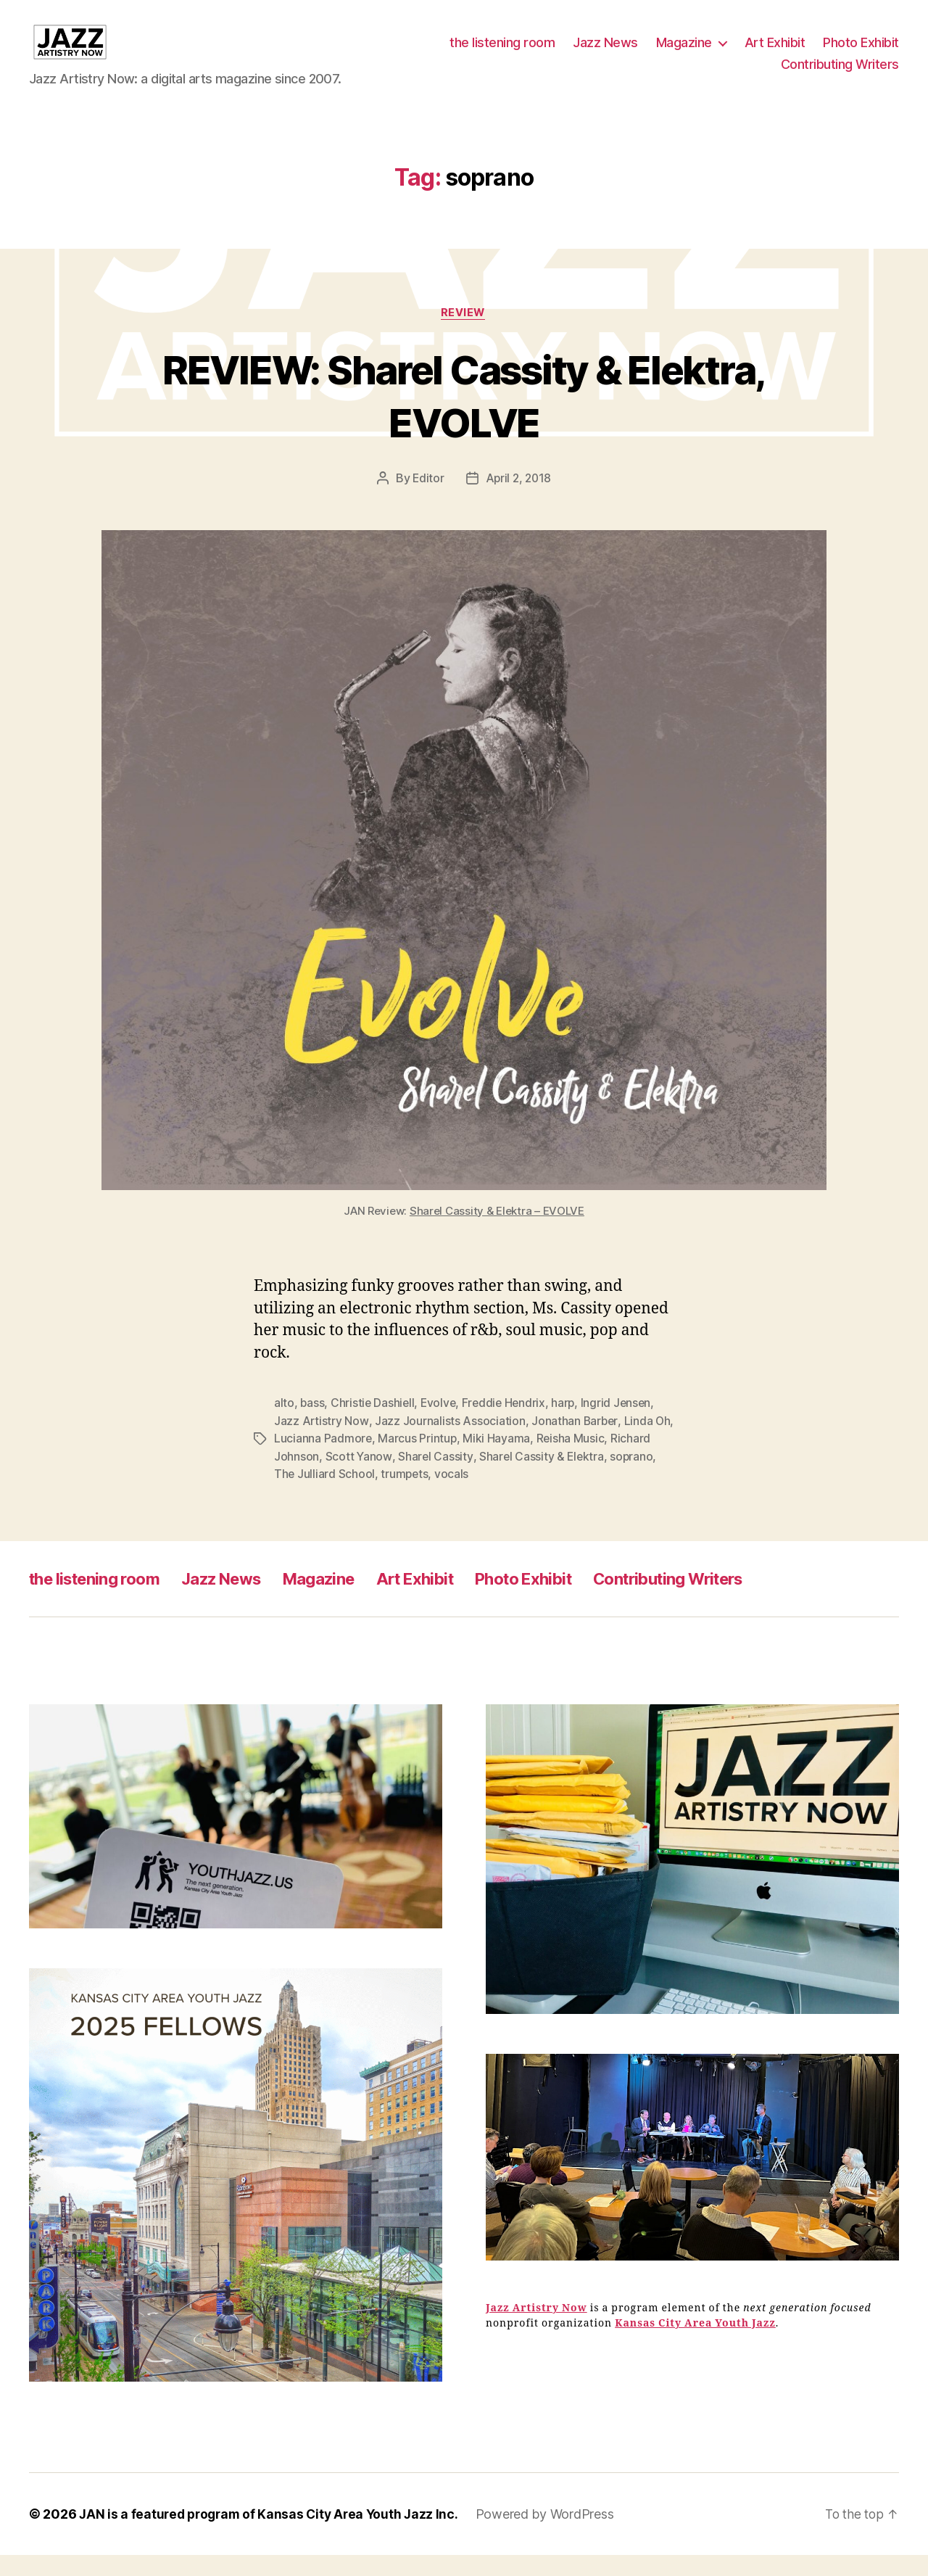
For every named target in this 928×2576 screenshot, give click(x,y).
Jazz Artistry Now (321, 1443)
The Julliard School (325, 1495)
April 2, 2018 (518, 501)
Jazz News (605, 53)
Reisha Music (593, 1460)
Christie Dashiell (373, 1426)
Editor (427, 501)
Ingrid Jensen (622, 1426)
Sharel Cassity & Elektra (542, 1478)
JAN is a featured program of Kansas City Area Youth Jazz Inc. (273, 2535)
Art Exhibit (775, 53)
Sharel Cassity (435, 1478)
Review (464, 335)
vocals (453, 1495)
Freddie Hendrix (508, 1426)
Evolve (441, 1426)
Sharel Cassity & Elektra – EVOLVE (497, 1233)
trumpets (405, 1495)
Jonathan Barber (575, 1443)
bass (312, 1426)
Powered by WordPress (554, 2535)
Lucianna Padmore (345, 1460)
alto (284, 1426)
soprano (633, 1478)
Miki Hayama (519, 1460)
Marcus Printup (439, 1460)
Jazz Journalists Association (450, 1443)
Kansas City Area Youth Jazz (695, 2345)
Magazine (684, 53)
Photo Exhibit (861, 53)
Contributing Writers (840, 75)
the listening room (502, 53)
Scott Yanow (359, 1478)
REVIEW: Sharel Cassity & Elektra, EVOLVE (463, 417)
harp (569, 1426)
